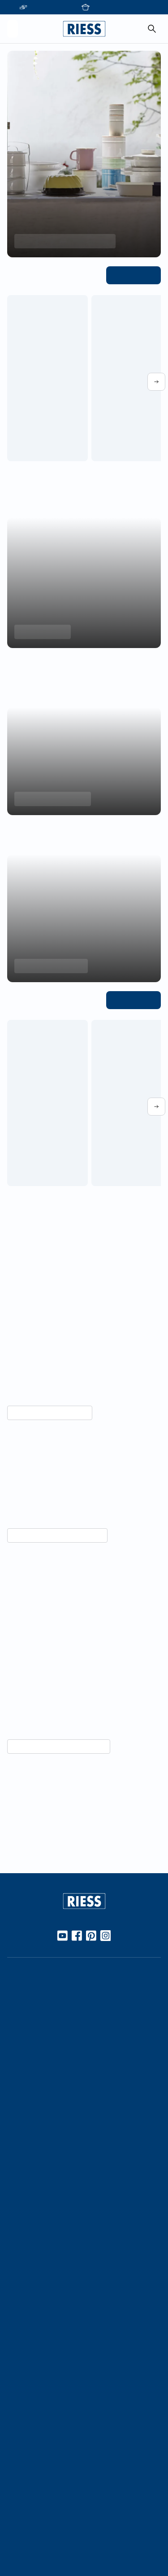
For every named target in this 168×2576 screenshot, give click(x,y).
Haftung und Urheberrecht (47, 2531)
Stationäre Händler (36, 2012)
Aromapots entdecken (48, 966)
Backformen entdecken (49, 799)
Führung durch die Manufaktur (53, 2309)
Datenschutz (26, 2516)
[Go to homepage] (84, 29)
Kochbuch (22, 2109)
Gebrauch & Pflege (36, 2079)
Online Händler (29, 1997)
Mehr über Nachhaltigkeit (46, 1412)
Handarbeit (24, 2146)
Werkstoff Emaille (33, 2049)
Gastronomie (27, 2346)
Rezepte (19, 2094)
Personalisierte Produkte (44, 2361)
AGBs (15, 2546)
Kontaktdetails (29, 2398)
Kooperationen (30, 2227)
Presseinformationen (38, 2449)
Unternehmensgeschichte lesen (53, 1824)
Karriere (19, 2243)
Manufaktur (25, 2160)
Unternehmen (28, 2213)
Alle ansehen (135, 275)
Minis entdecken (40, 631)
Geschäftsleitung (33, 2257)
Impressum (24, 2501)
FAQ (14, 2413)
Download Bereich (35, 2464)
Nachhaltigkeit (29, 2176)
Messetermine (29, 2294)
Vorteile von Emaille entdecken (53, 1637)
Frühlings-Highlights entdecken (60, 241)
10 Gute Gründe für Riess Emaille (56, 2063)
